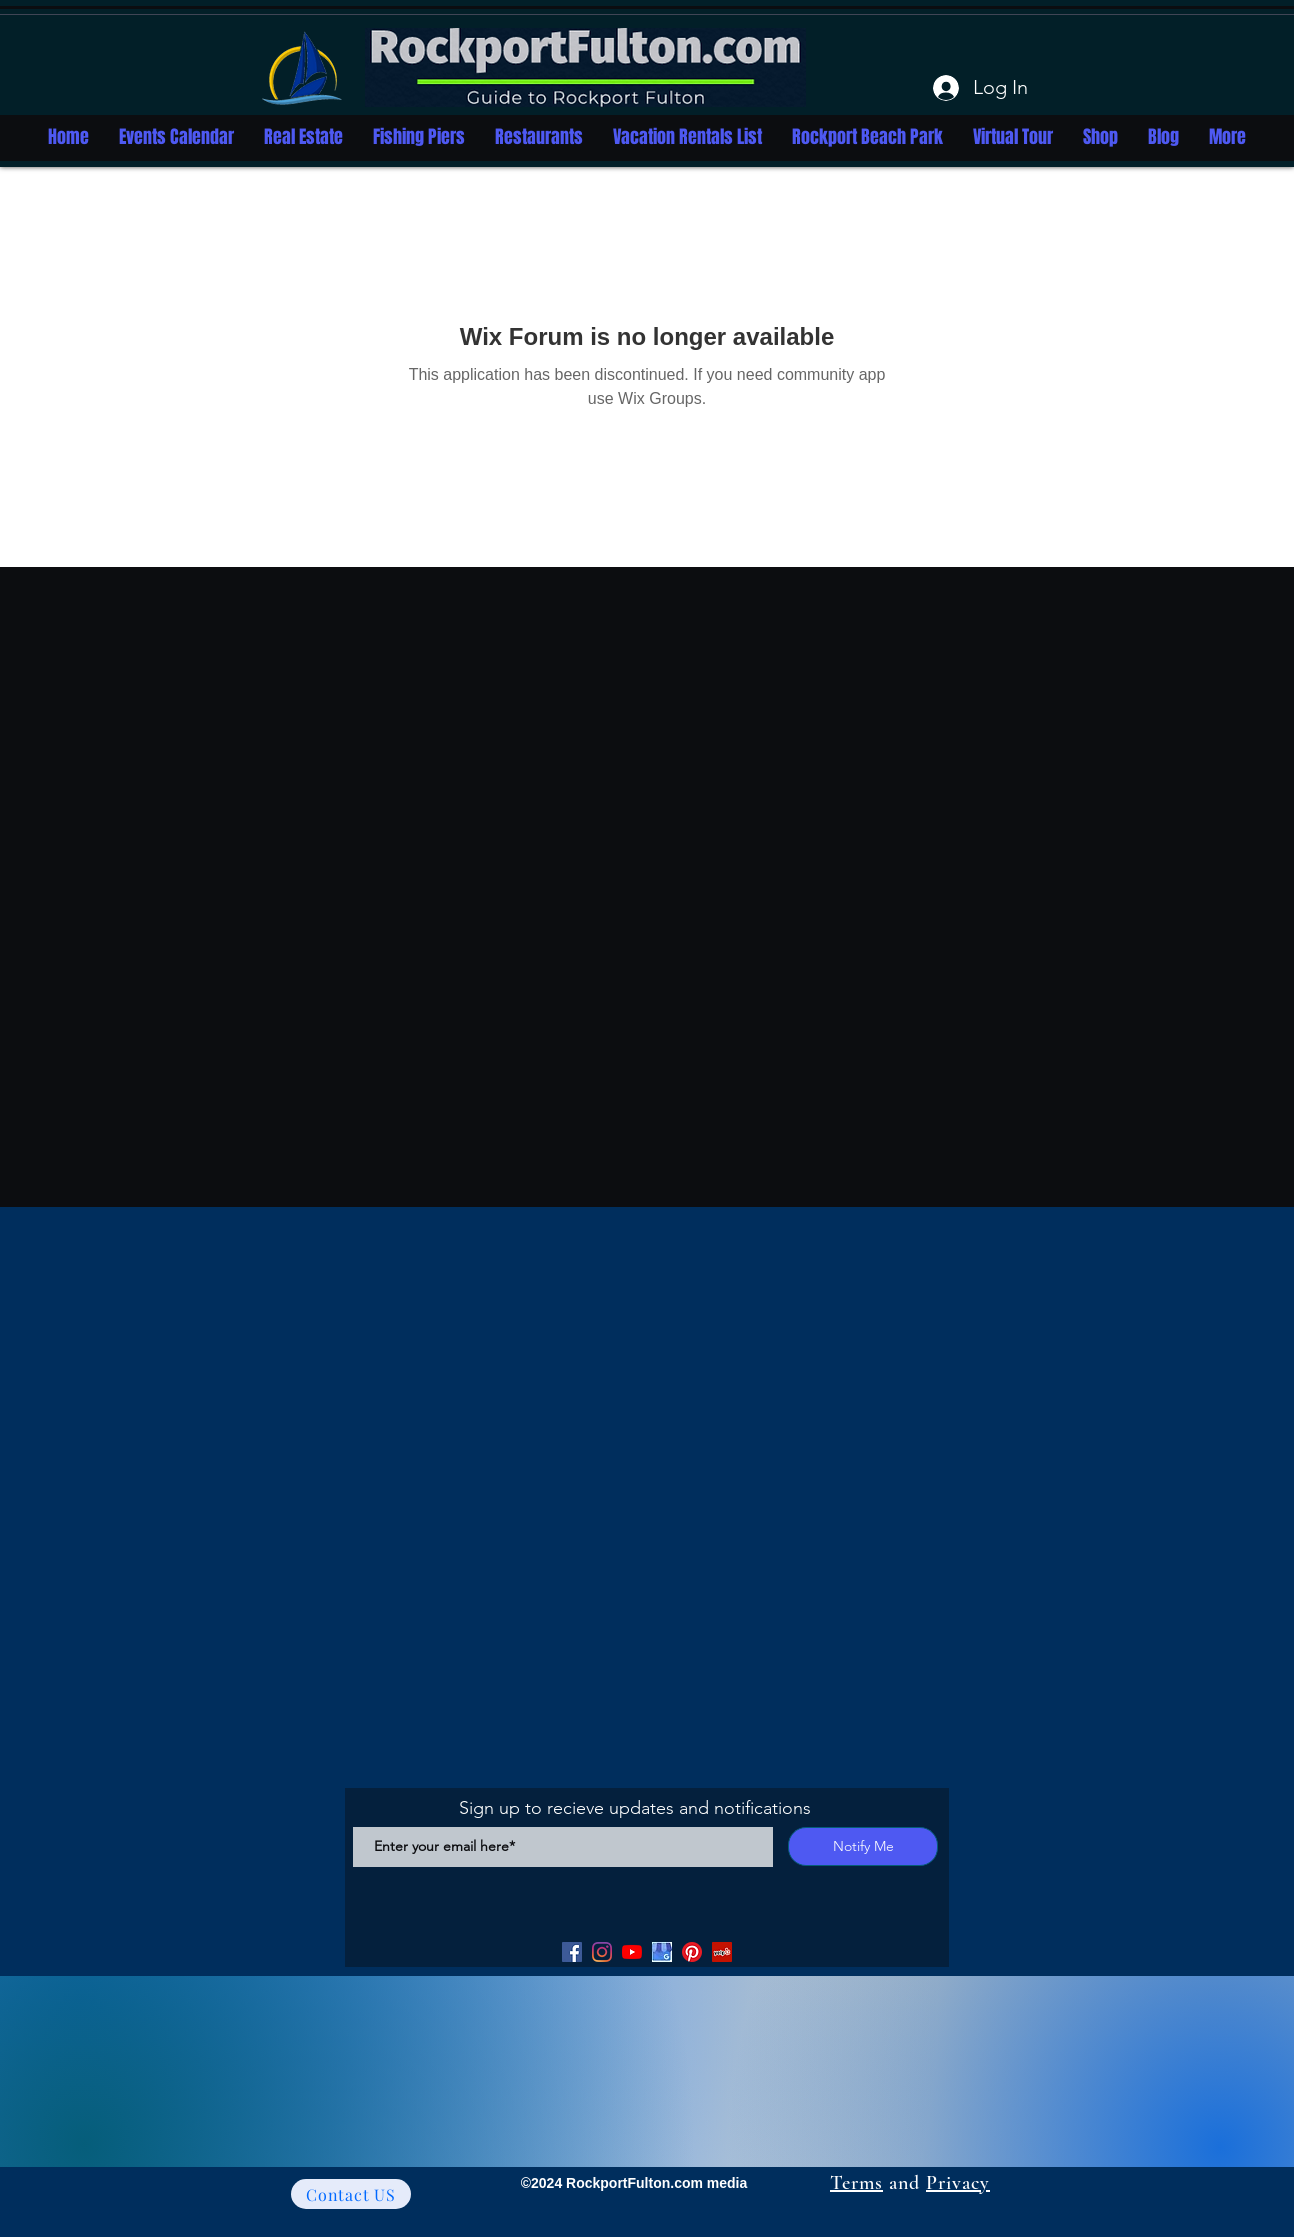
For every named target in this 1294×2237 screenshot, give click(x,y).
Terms (856, 2183)
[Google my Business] (662, 1952)
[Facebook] (572, 1952)
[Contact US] (351, 2194)
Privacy (958, 2183)
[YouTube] (632, 1952)
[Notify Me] (863, 1846)
